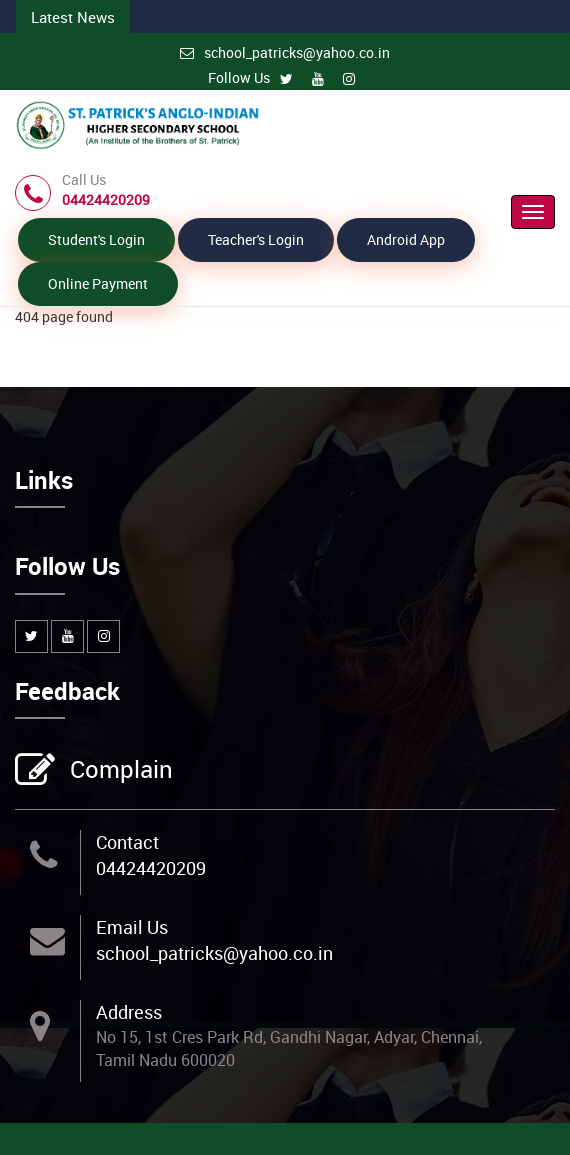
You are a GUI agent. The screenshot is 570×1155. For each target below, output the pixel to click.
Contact (127, 842)
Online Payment (98, 283)
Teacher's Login (256, 239)
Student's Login (96, 239)
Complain (119, 771)
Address (129, 1012)
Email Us (132, 927)
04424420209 (151, 868)
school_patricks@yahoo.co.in (285, 52)
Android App (406, 239)
